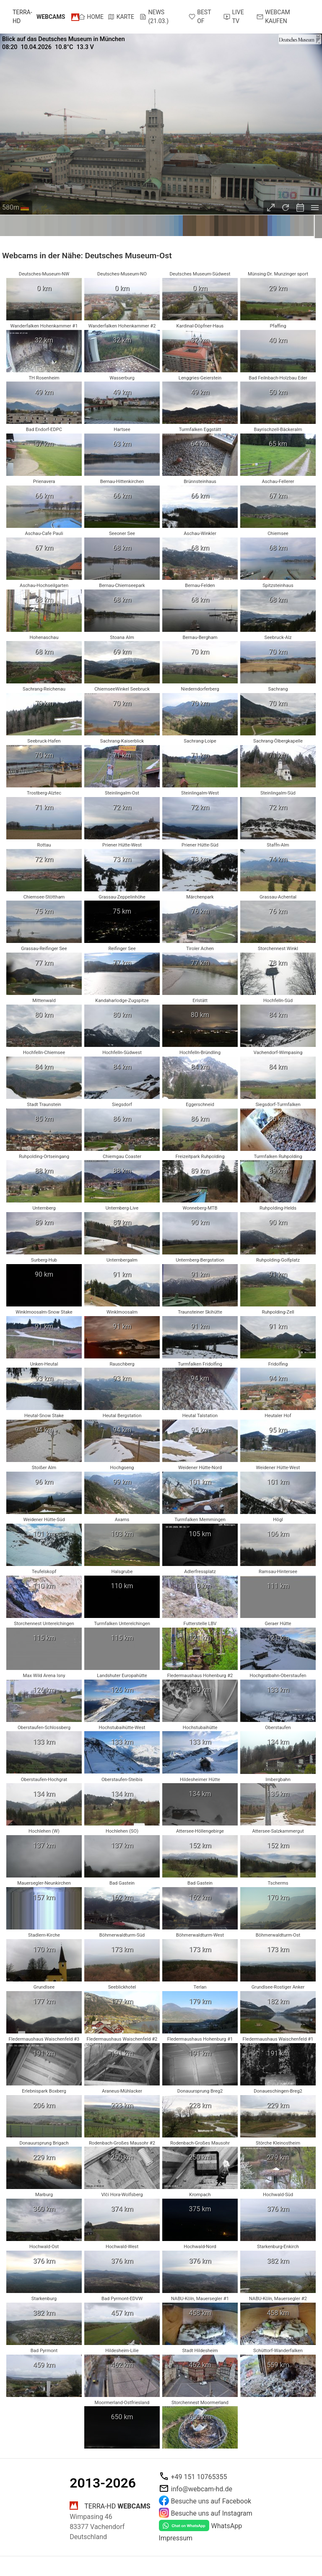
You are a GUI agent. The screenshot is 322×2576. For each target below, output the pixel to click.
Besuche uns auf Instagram (211, 2513)
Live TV (233, 16)
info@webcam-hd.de (201, 2489)
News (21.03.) (154, 16)
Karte (121, 17)
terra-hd (39, 16)
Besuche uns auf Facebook (211, 2501)
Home (91, 17)
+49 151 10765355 (199, 2477)
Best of (199, 16)
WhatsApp (226, 2526)
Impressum (176, 2538)
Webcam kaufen (273, 16)
